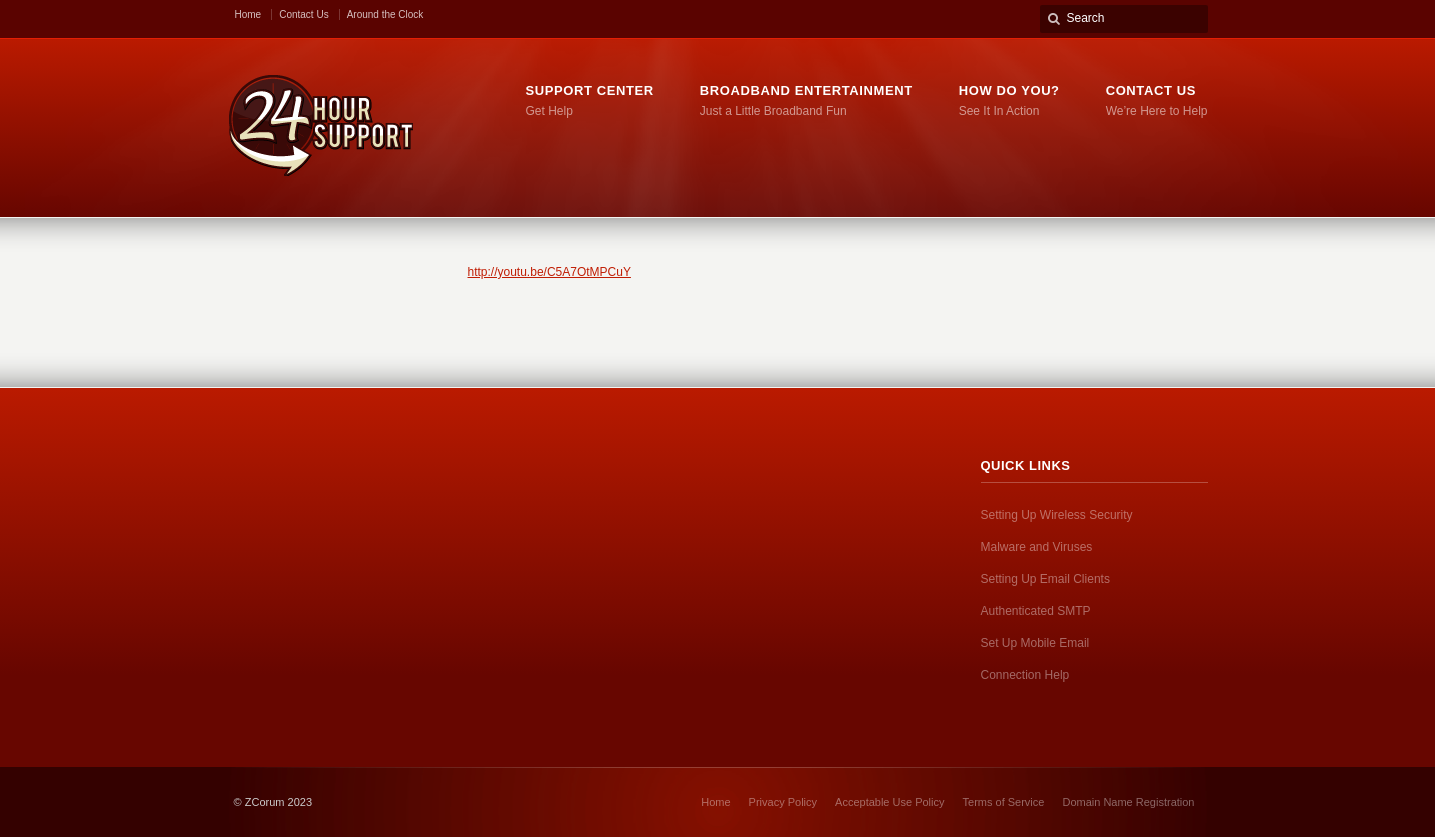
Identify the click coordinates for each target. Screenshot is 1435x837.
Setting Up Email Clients (1045, 579)
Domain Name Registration (1128, 802)
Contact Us (303, 14)
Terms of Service (1004, 802)
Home (248, 14)
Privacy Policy (783, 802)
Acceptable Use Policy (889, 802)
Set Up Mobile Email (1035, 643)
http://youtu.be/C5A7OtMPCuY (549, 272)
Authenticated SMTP (1036, 611)
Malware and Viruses (1037, 547)
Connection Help (1025, 675)
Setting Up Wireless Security (1057, 515)
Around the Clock (385, 14)
